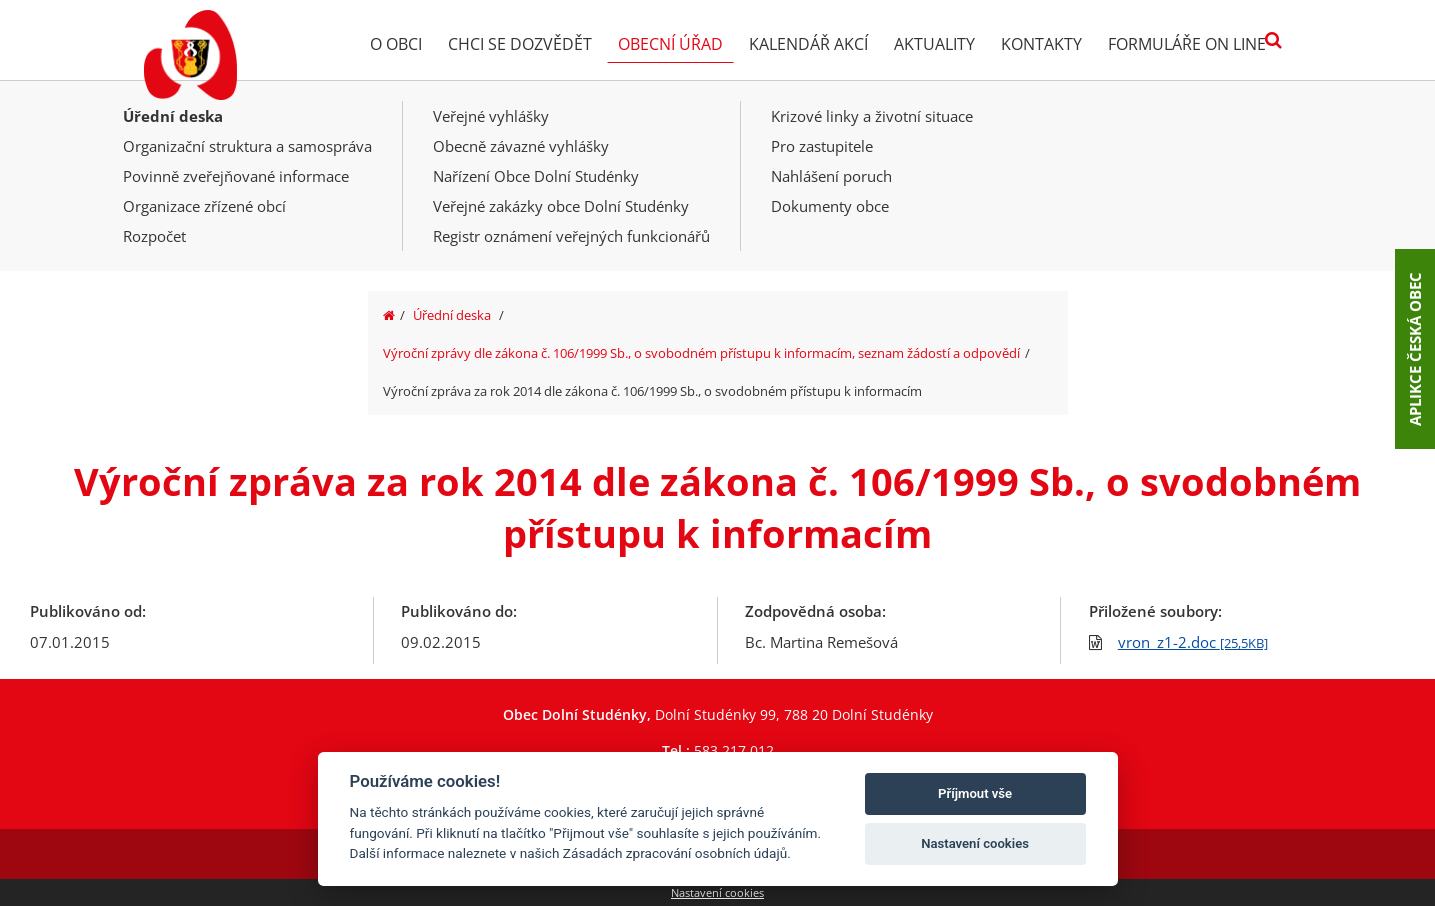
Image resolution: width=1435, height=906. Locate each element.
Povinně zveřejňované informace (236, 176)
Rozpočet (154, 236)
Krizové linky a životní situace (872, 116)
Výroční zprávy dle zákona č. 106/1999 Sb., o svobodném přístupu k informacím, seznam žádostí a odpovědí (701, 353)
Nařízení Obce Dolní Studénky (536, 176)
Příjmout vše (975, 793)
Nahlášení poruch (831, 176)
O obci (396, 44)
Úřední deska (173, 116)
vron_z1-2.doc (1193, 642)
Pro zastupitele (822, 146)
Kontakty (1041, 44)
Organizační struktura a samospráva (247, 146)
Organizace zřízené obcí (204, 206)
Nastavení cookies (717, 892)
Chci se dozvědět (520, 44)
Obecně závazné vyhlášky (521, 146)
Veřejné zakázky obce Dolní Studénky (561, 206)
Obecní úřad (670, 44)
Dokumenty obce (830, 206)
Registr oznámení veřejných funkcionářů (571, 236)
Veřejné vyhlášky (491, 116)
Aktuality (934, 44)
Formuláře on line (1187, 44)
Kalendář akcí (808, 44)
